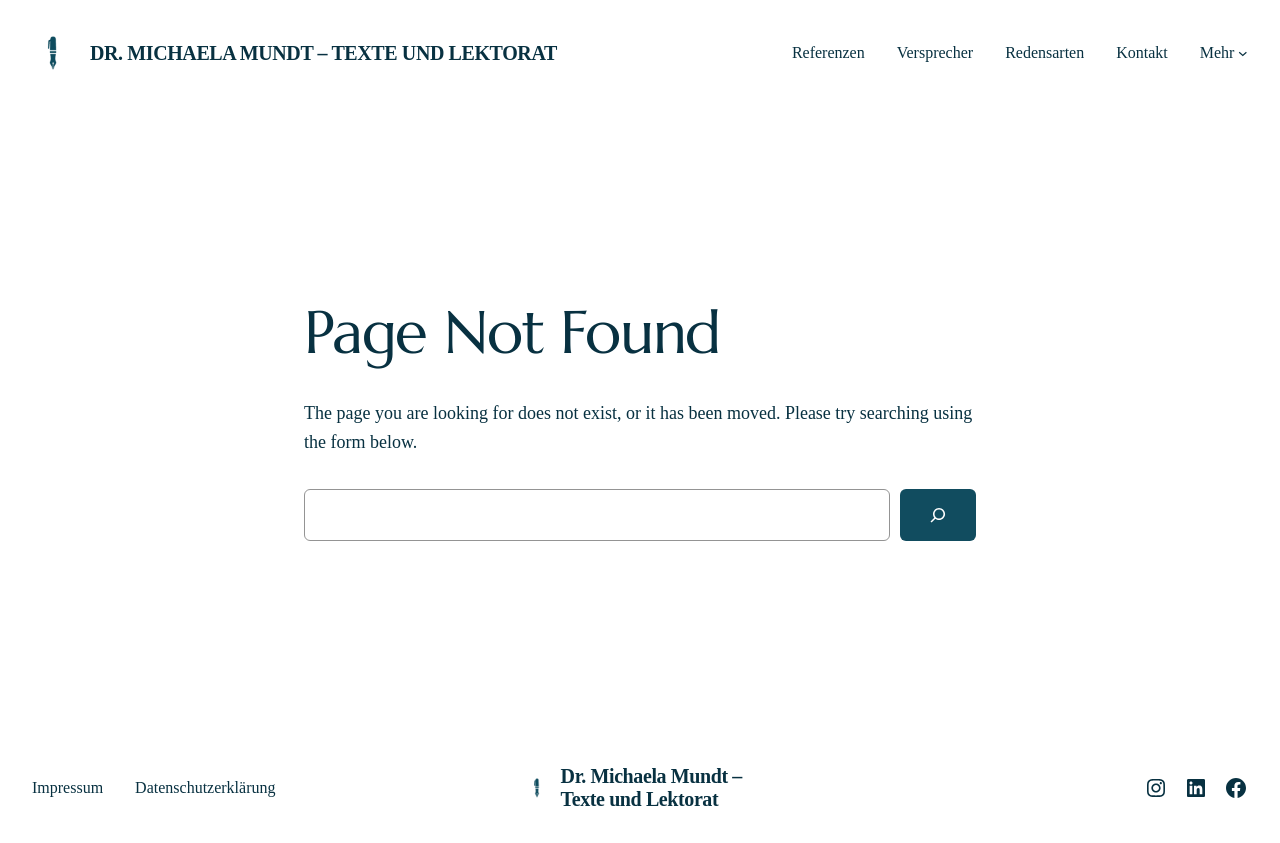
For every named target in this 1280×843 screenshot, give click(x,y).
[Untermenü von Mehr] (1243, 53)
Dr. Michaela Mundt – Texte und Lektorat (323, 53)
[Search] (938, 515)
